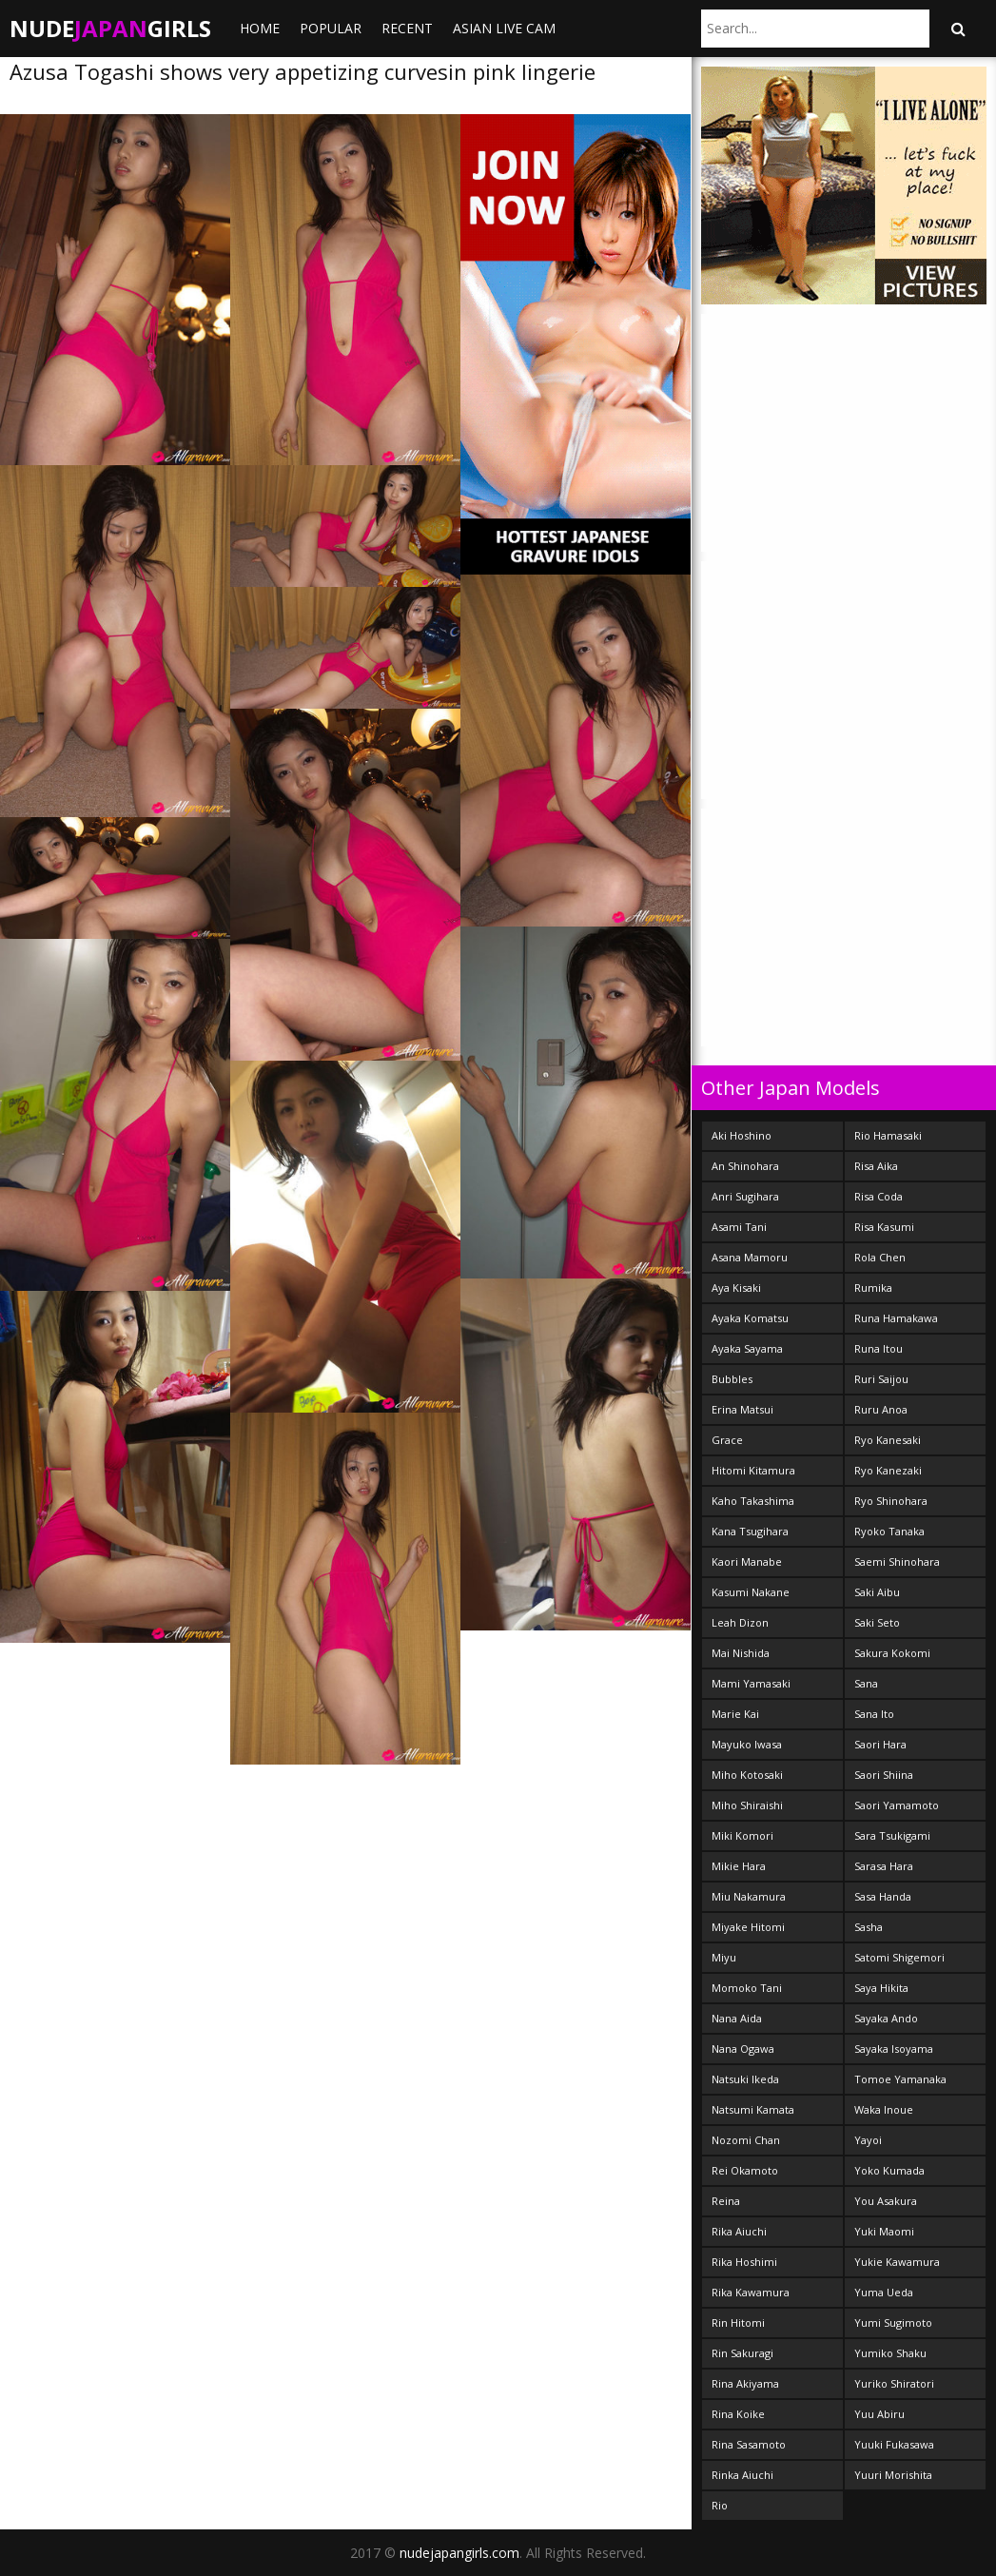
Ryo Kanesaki (887, 1440)
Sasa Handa (882, 1896)
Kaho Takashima (753, 1500)
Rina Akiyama (745, 2383)
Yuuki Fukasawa (894, 2444)
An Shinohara (745, 1166)
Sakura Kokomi (892, 1653)
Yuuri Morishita (893, 2475)
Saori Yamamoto (896, 1805)
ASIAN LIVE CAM (504, 28)
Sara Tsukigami (892, 1835)
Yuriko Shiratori (894, 2383)
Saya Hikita (881, 1988)
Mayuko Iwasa (747, 1744)
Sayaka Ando (886, 2018)
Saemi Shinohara (897, 1561)
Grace (727, 1440)
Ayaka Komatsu (750, 1318)
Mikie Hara (739, 1866)
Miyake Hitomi (748, 1927)
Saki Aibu (877, 1592)
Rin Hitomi (738, 2322)
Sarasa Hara (883, 1866)
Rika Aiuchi (739, 2231)
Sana (866, 1683)
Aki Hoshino (741, 1135)
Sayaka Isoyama (893, 2048)
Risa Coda (878, 1196)
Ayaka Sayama (747, 1348)
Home (260, 28)
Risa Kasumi (884, 1227)
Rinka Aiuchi (742, 2475)
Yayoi (868, 2140)
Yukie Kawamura (897, 2261)
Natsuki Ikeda (745, 2079)
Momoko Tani (747, 1988)
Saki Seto (877, 1622)
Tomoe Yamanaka (900, 2079)
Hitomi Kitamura (753, 1470)
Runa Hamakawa (896, 1318)
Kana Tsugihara (750, 1531)
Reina (726, 2201)
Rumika (873, 1287)
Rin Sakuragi (742, 2353)
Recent (407, 28)
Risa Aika (876, 1166)
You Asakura (885, 2201)
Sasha (868, 1927)
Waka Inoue (883, 2109)
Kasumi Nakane (751, 1592)
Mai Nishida (741, 1653)
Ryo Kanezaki (888, 1470)
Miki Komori (742, 1835)
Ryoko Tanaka (889, 1531)
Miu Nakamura (749, 1896)
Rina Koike (738, 2414)
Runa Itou (878, 1348)
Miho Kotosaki (747, 1774)
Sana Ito (874, 1714)
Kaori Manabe (747, 1561)
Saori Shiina (883, 1774)
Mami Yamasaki (751, 1683)
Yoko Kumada (889, 2170)
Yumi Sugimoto (893, 2322)
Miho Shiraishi (747, 1805)
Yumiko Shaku (890, 2353)
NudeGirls (110, 28)
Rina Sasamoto (749, 2444)
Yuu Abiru (879, 2414)
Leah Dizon (740, 1622)
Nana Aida (737, 2018)
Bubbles (732, 1379)
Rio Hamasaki (888, 1135)
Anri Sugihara (745, 1196)
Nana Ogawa (743, 2048)
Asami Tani (739, 1227)
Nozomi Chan (746, 2140)
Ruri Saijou (881, 1379)
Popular (330, 28)
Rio (720, 2505)
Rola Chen (880, 1257)
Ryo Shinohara (891, 1500)
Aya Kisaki (736, 1287)
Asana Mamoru (750, 1257)
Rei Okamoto (745, 2170)
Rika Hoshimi (744, 2261)
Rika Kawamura (751, 2292)
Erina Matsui (742, 1409)
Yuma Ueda (883, 2292)
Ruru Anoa (881, 1409)
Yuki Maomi (884, 2231)
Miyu (724, 1957)
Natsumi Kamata (753, 2109)
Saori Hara (880, 1744)
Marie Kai (735, 1714)
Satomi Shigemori (899, 1957)
